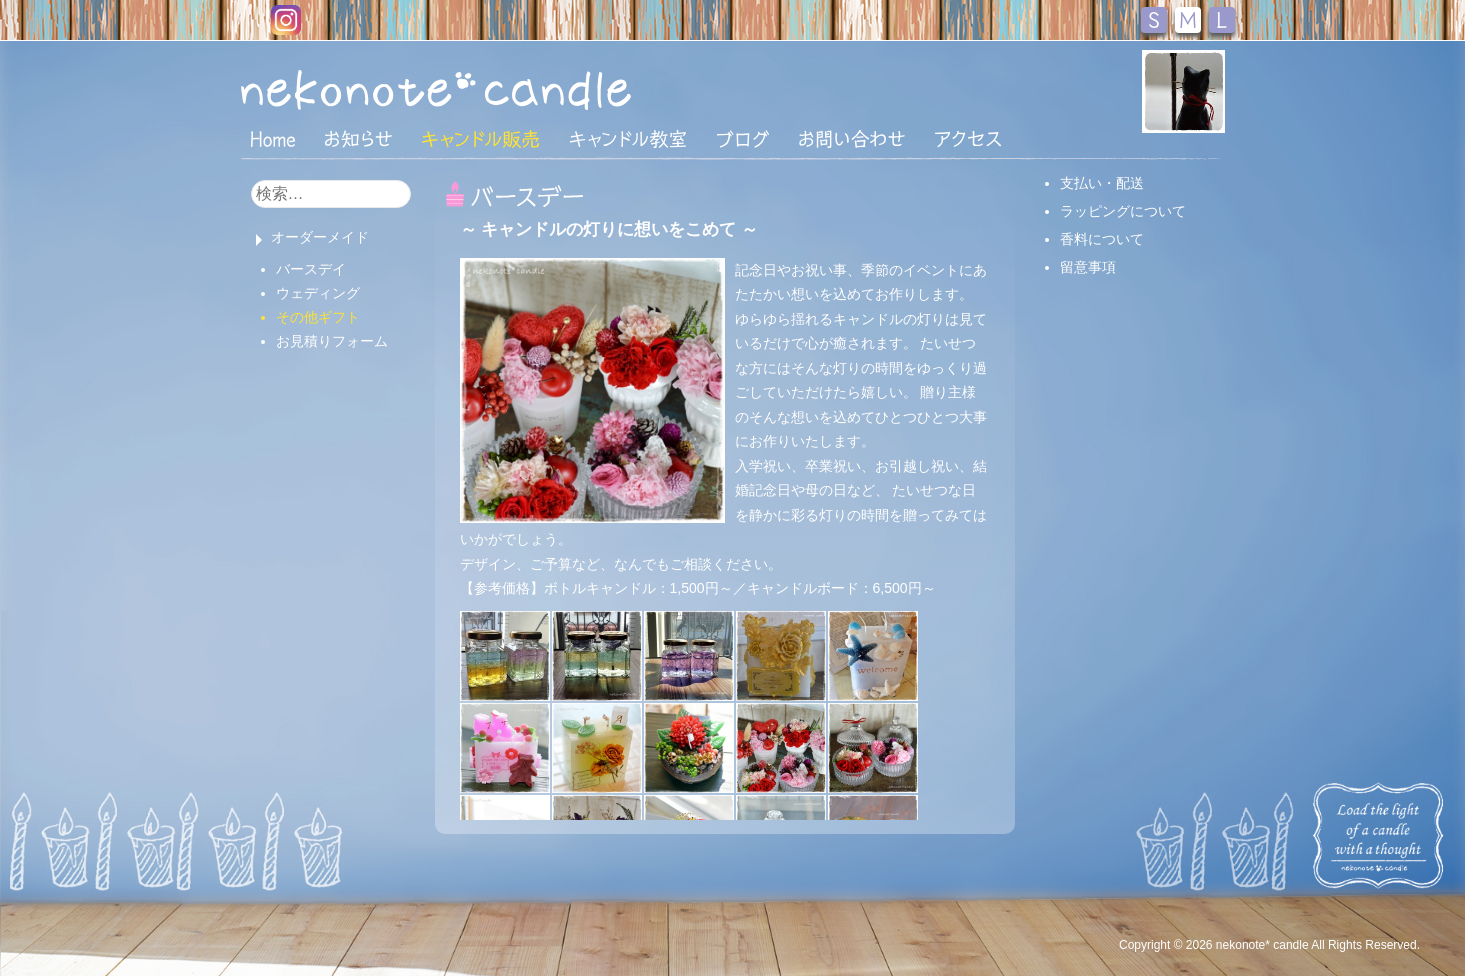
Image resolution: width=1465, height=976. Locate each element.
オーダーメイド (320, 237)
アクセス (968, 139)
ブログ (743, 139)
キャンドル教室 (628, 139)
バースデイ (311, 269)
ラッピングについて (1123, 211)
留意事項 (1088, 267)
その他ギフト (318, 317)
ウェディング (318, 293)
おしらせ (358, 139)
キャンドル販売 (480, 139)
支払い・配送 (1102, 183)
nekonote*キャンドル (497, 89)
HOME (273, 138)
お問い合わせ (852, 139)
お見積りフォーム (332, 341)
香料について (1102, 239)
